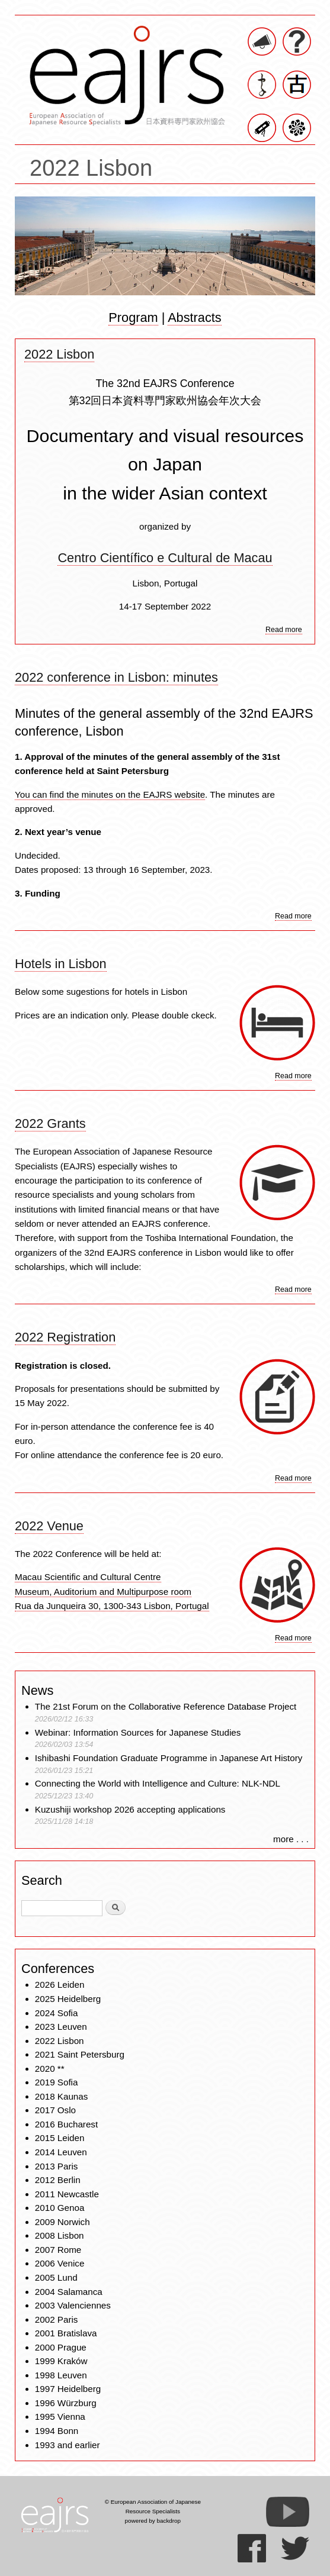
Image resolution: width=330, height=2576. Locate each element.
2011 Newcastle (67, 2194)
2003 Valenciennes (73, 2305)
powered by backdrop (153, 2520)
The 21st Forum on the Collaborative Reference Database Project (166, 1706)
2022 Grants (50, 1123)
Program (133, 317)
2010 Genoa (60, 2208)
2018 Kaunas (61, 2096)
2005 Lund (56, 2277)
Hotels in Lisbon (61, 963)
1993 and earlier (67, 2445)
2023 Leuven (61, 2027)
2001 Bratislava (66, 2333)
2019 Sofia (56, 2082)
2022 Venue (49, 1525)
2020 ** (50, 2069)
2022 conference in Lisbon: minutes (116, 677)
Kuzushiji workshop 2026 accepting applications (130, 1809)
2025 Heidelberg (68, 1999)
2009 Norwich (62, 2222)
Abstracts (195, 317)
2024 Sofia (56, 2013)
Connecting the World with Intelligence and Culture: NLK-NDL (157, 1783)
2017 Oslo (55, 2110)
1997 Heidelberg (68, 2389)
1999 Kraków (61, 2361)
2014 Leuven (61, 2152)
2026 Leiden (60, 1984)
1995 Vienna (60, 2416)
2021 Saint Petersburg (79, 2054)
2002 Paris (56, 2319)
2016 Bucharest (66, 2124)
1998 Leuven (61, 2375)
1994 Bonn (56, 2431)
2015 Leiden (60, 2138)
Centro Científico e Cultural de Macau (164, 557)
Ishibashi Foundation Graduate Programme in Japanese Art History (170, 1758)
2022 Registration (65, 1337)
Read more (283, 630)
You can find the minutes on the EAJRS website (110, 794)
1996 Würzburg (66, 2403)
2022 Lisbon (59, 354)
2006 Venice (60, 2263)
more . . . (291, 1839)
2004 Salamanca (68, 2292)
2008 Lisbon (59, 2235)
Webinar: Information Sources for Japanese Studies (138, 1732)
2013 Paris (56, 2166)
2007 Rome (58, 2250)
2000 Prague (60, 2347)
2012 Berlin (58, 2180)
